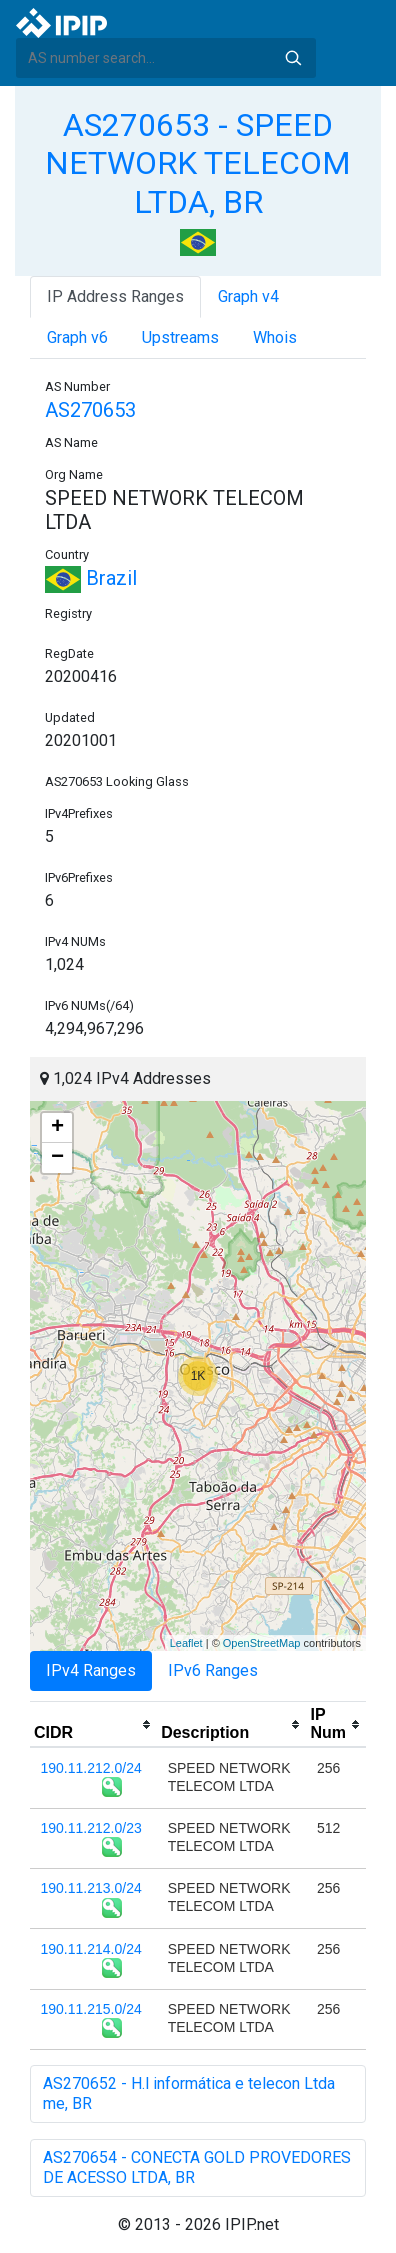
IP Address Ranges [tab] (115, 296)
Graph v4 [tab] (248, 296)
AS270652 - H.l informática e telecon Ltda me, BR (189, 2093)
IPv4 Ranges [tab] (91, 1670)
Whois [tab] (275, 337)
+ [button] (57, 1128)
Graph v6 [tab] (77, 337)
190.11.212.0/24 (91, 1768)
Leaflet (186, 1643)
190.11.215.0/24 (91, 2009)
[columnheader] (93, 1725)
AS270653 (90, 410)
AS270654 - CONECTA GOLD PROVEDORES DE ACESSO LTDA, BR (197, 2167)
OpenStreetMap (262, 1643)
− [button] (57, 1158)
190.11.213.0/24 (91, 1888)
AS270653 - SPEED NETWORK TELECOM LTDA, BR (198, 163)
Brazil (91, 578)
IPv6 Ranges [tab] (213, 1670)
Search (293, 58)
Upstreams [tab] (180, 337)
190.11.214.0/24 (91, 1949)
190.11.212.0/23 (91, 1828)
